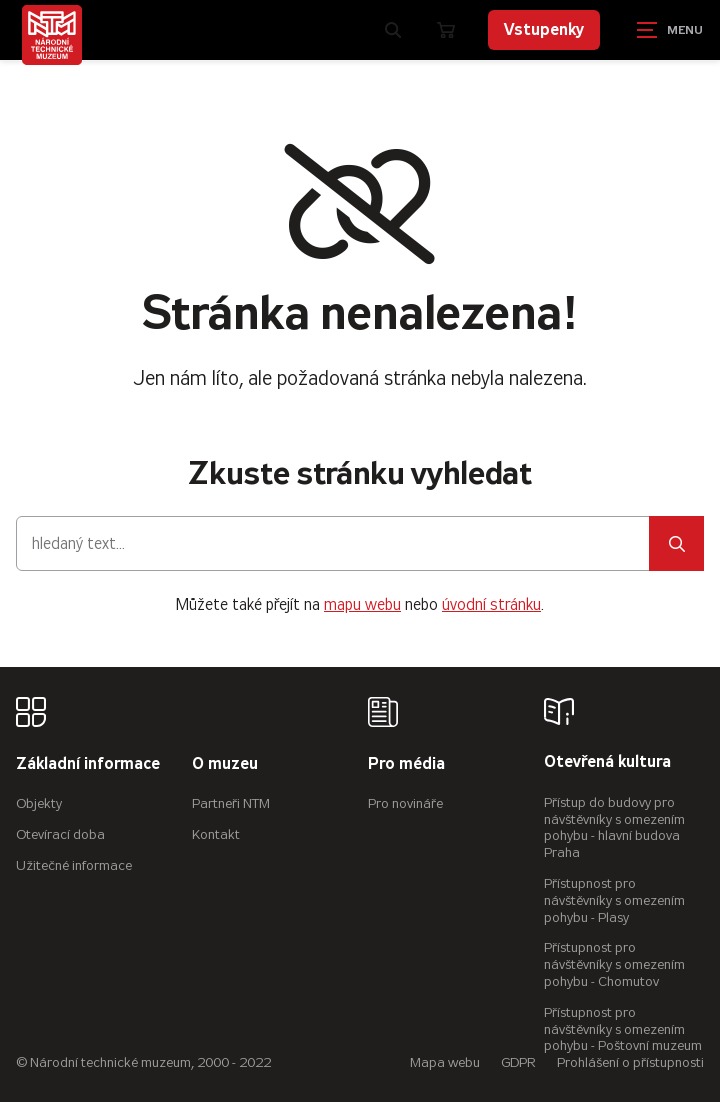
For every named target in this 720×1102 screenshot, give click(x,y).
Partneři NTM (231, 803)
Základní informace (88, 764)
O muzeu (225, 764)
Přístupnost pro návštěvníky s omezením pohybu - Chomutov (614, 964)
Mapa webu (445, 1062)
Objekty (39, 803)
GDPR (518, 1062)
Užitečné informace (74, 865)
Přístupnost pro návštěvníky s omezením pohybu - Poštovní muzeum (623, 1029)
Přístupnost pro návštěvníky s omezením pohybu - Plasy (614, 900)
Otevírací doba (60, 834)
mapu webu (362, 604)
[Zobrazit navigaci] (670, 30)
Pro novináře (405, 803)
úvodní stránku (491, 604)
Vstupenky (544, 29)
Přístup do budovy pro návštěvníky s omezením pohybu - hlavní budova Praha (614, 827)
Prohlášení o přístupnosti (630, 1062)
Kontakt (216, 834)
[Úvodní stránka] (52, 35)
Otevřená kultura (607, 762)
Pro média (406, 764)
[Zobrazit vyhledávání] (393, 30)
